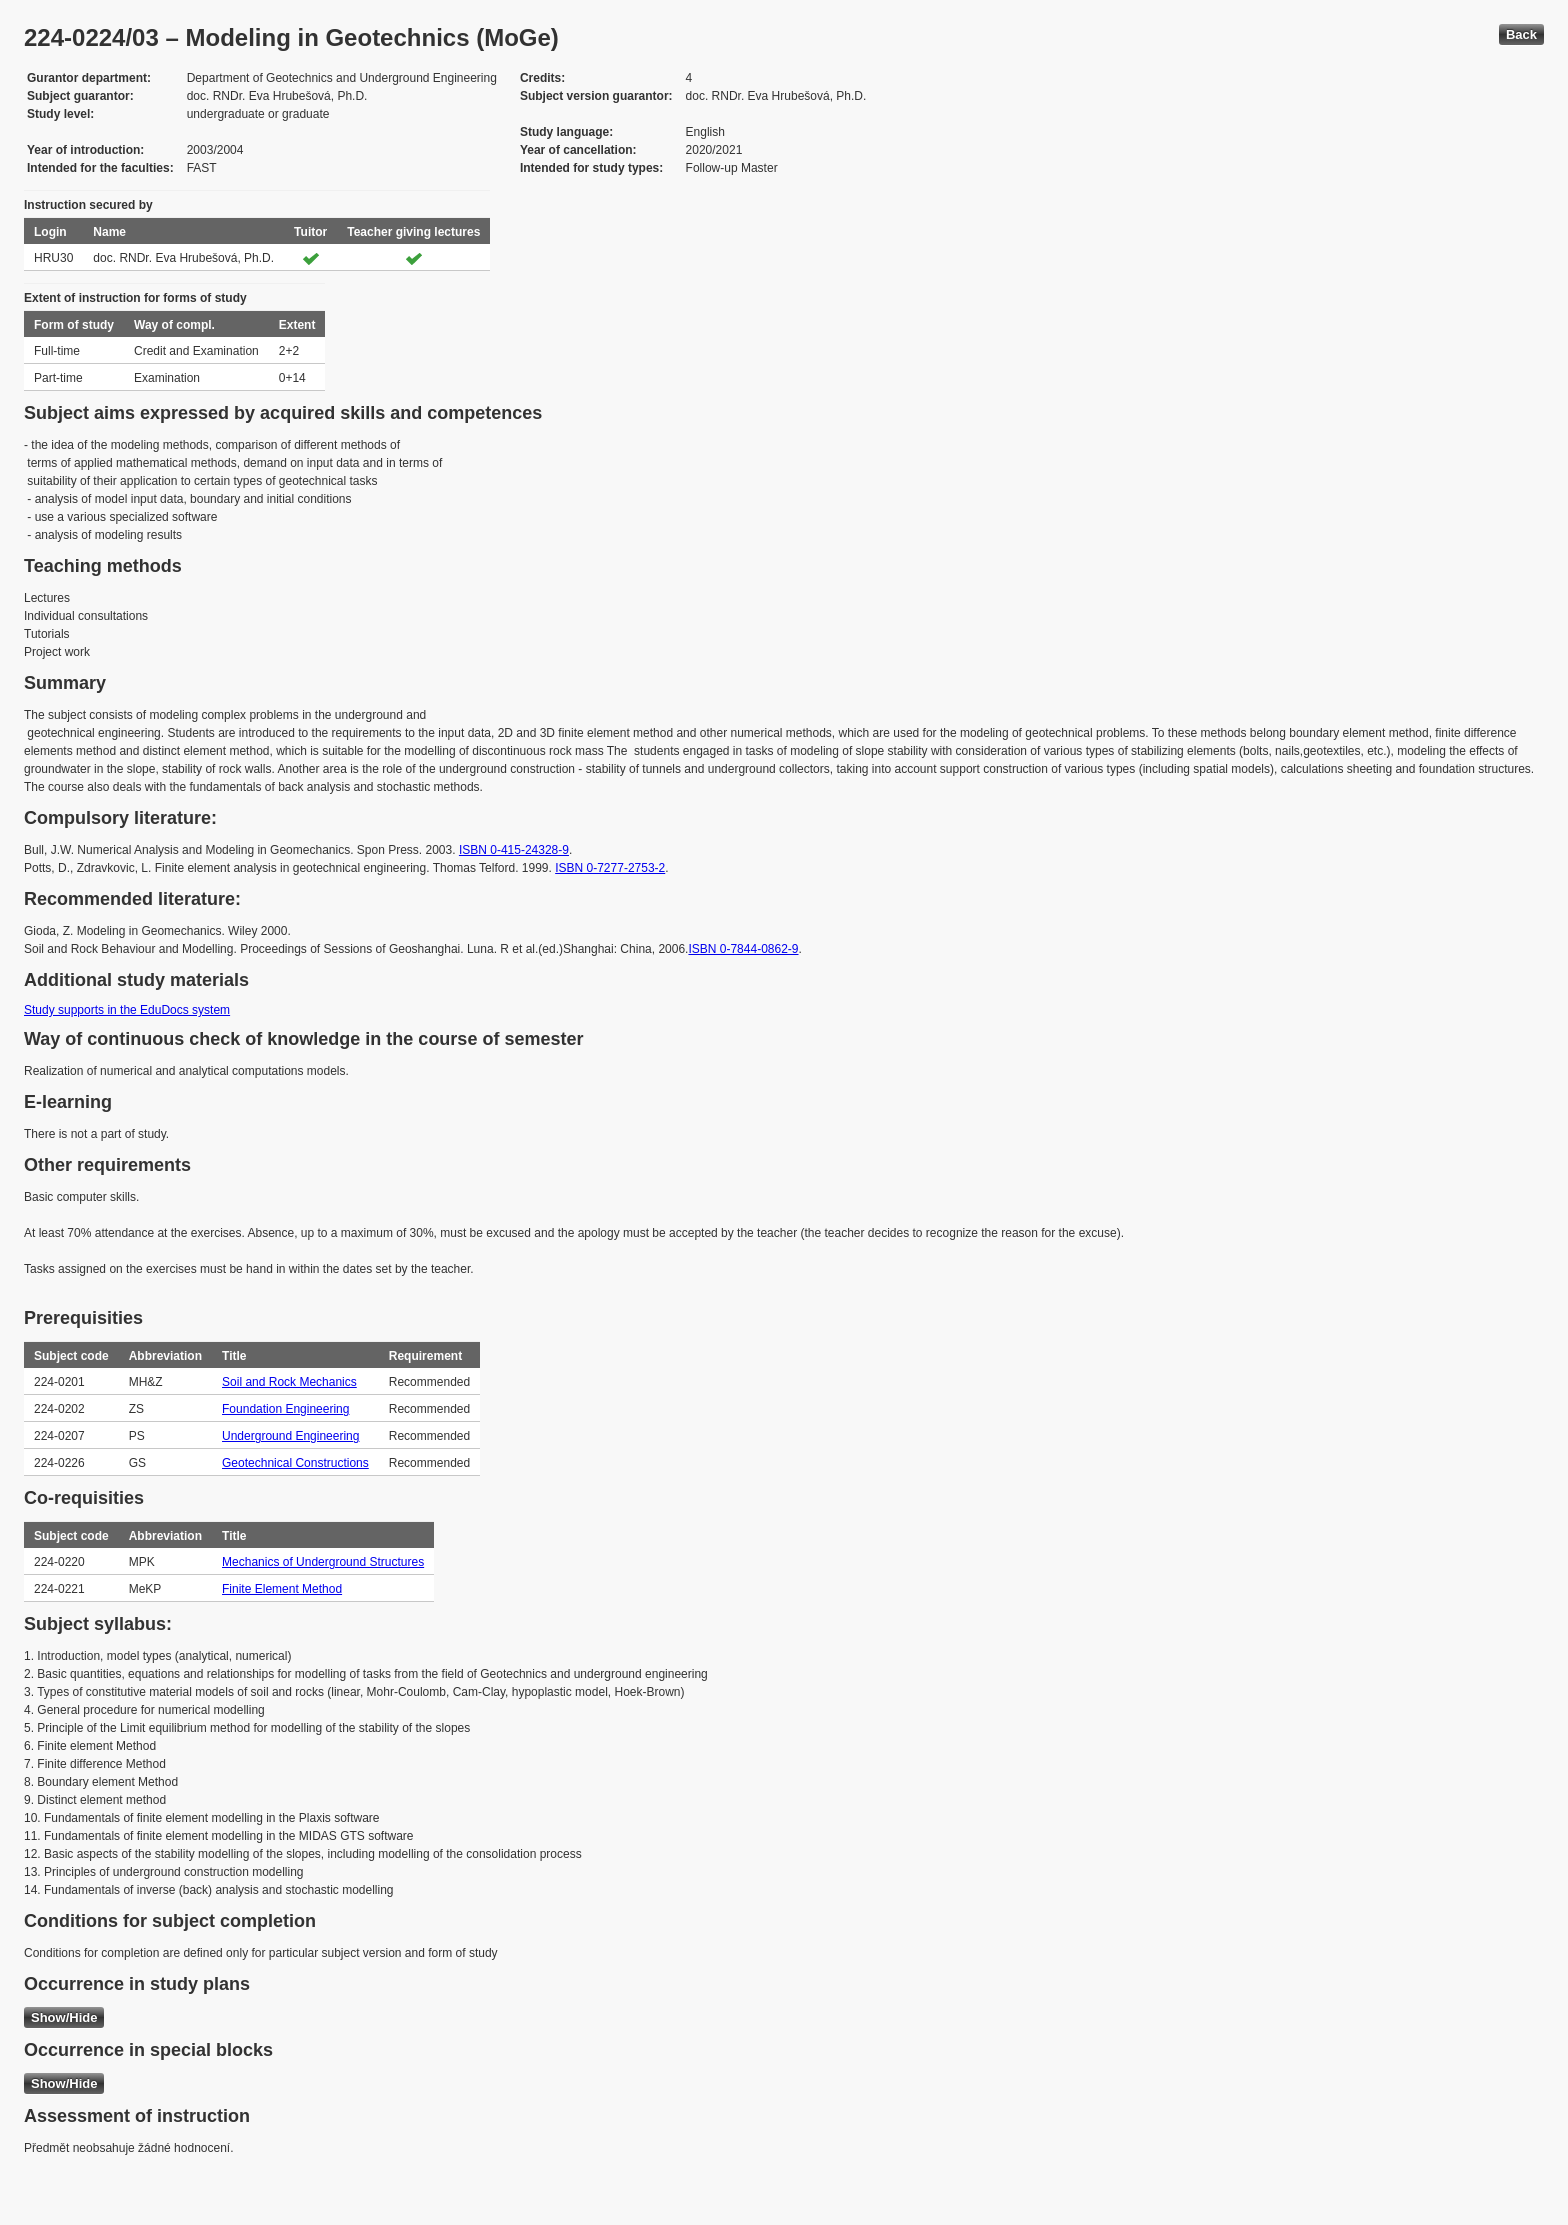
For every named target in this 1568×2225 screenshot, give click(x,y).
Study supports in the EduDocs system (127, 1010)
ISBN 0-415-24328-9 (514, 850)
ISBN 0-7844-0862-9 (743, 949)
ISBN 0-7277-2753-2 (610, 868)
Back (1521, 34)
